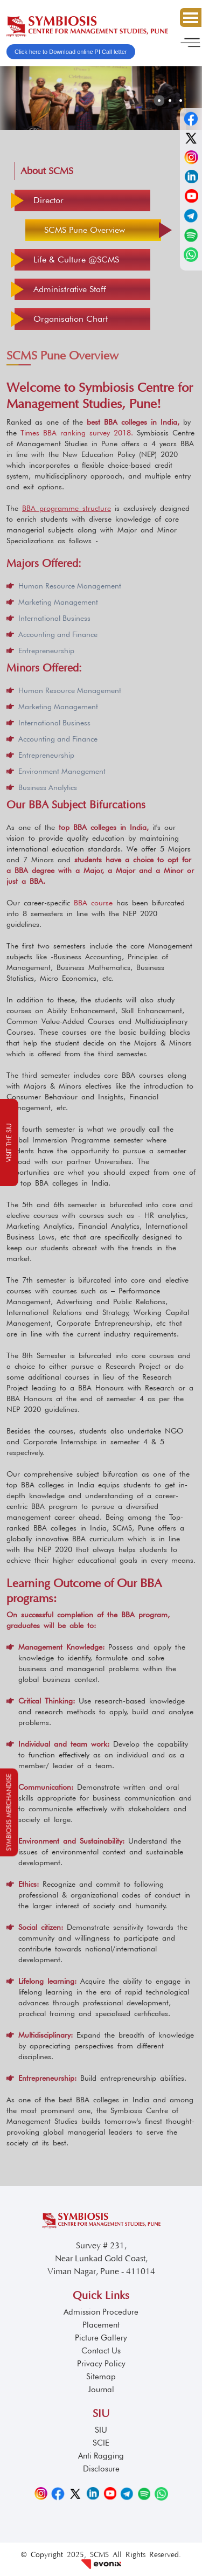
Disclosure (101, 2469)
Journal (101, 2389)
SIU (101, 2430)
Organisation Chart (70, 319)
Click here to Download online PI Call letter (71, 52)
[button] (159, 100)
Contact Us (101, 2351)
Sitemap (101, 2376)
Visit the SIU (9, 1142)
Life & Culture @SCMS (76, 259)
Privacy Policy (101, 2364)
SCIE (101, 2443)
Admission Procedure (101, 2312)
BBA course (95, 902)
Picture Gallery (101, 2338)
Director (48, 200)
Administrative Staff (69, 289)
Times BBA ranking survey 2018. (76, 432)
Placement (101, 2325)
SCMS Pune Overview (84, 230)
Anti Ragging (101, 2456)
